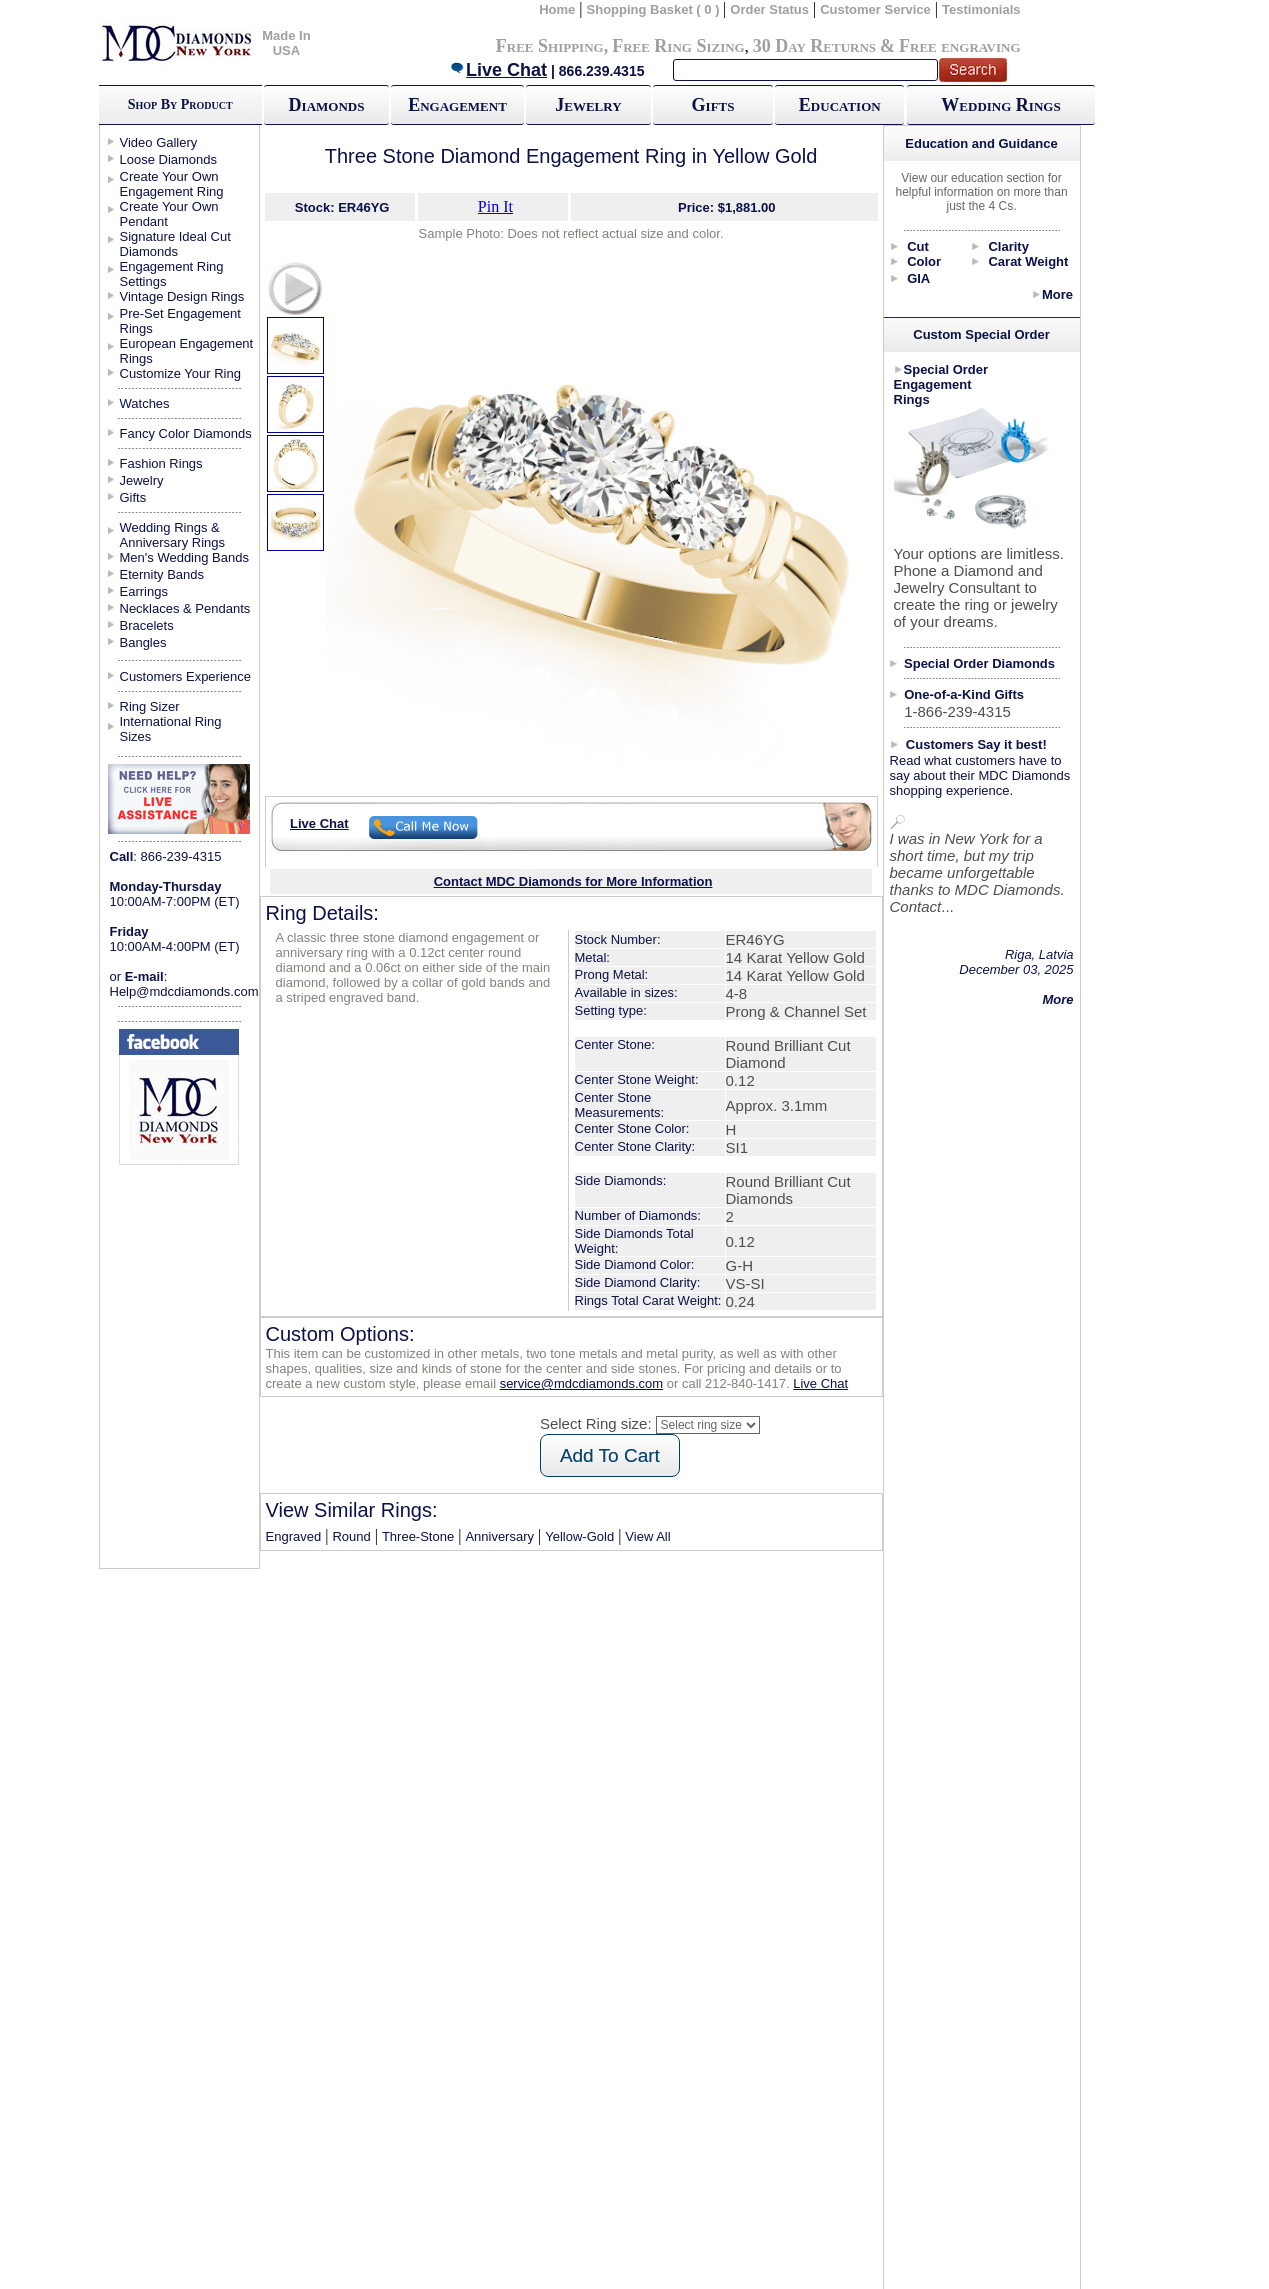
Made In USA (286, 43)
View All (647, 1536)
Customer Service (875, 9)
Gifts (713, 105)
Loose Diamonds (169, 159)
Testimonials (981, 9)
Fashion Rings (161, 463)
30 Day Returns (814, 46)
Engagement (457, 105)
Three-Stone (418, 1536)
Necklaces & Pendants (185, 608)
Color (924, 261)
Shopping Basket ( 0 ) (655, 9)
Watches (145, 403)
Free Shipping (550, 46)
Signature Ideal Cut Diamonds (175, 244)
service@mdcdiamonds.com (581, 1383)
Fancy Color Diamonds (186, 433)
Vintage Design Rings (182, 296)
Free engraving (959, 46)
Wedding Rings (1000, 105)
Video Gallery (159, 142)
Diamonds (327, 105)
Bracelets (147, 625)
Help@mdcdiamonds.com (184, 991)
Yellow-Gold (579, 1536)
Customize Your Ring (180, 373)
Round (351, 1536)
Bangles (143, 642)
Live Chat (498, 70)
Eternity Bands (162, 574)
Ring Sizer (150, 706)
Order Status (769, 9)
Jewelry (588, 105)
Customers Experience (186, 676)
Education (840, 105)
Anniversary (499, 1536)
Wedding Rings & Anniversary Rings (173, 535)
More (1057, 294)
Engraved (294, 1536)
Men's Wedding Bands (184, 557)
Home (557, 9)
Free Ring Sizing (678, 46)
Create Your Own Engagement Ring (172, 184)
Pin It (495, 206)
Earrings (144, 591)
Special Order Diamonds (979, 663)
